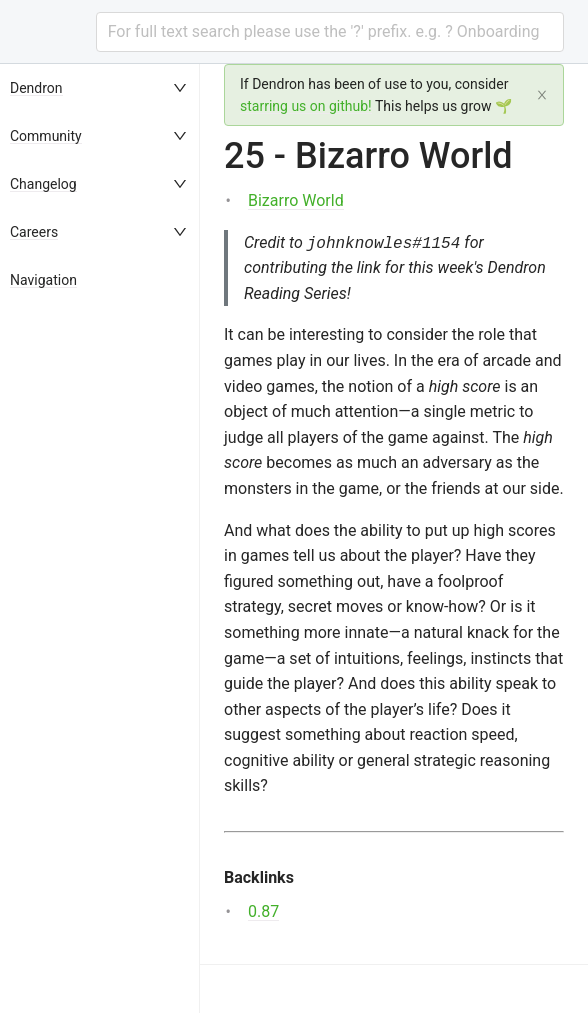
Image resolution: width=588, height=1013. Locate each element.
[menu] (100, 538)
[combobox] (330, 32)
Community (46, 136)
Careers (34, 232)
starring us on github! (306, 106)
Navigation (43, 280)
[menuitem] (100, 88)
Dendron (36, 88)
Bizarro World (296, 200)
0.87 (263, 911)
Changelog (43, 184)
